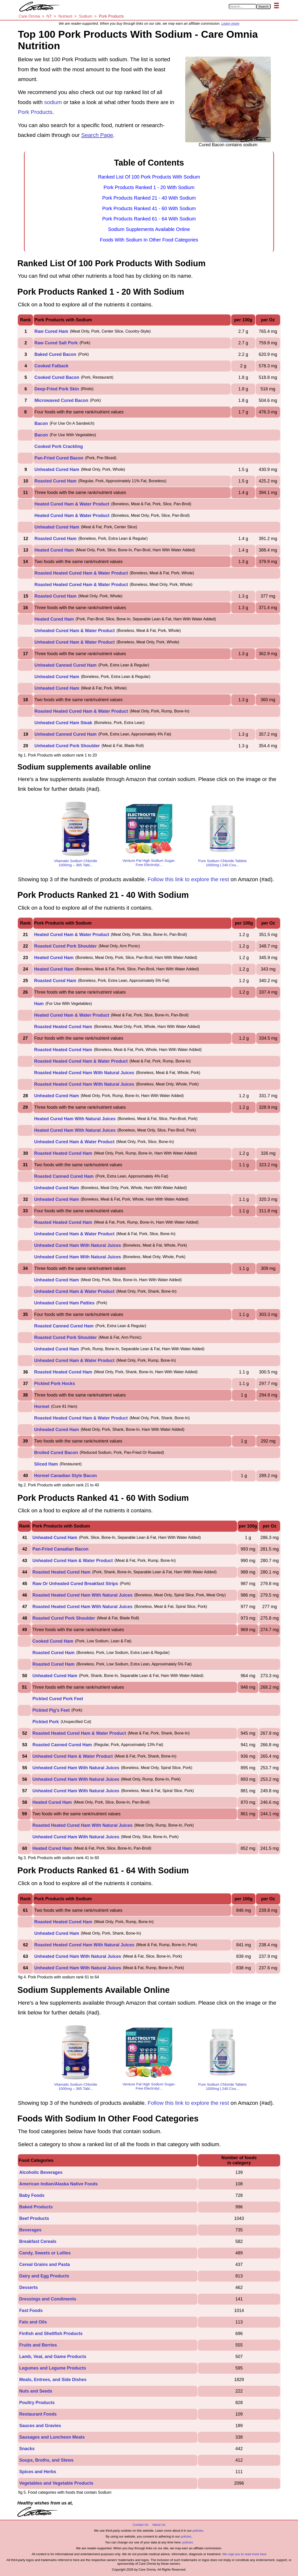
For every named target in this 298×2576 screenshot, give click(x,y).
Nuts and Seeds (35, 2391)
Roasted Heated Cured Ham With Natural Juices (84, 1072)
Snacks (26, 2448)
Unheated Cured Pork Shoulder (67, 745)
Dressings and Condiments (47, 2299)
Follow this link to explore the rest (188, 879)
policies (198, 2530)
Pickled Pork (46, 1721)
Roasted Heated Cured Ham (63, 1026)
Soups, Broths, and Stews (46, 2460)
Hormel (41, 1406)
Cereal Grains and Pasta (44, 2264)
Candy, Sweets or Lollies (45, 2253)
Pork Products (35, 112)
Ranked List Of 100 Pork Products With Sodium (149, 177)
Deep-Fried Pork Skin (56, 388)
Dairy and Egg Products (44, 2276)
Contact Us (140, 2525)
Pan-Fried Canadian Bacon (61, 1549)
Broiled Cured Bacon (56, 1452)
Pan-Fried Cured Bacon (58, 458)
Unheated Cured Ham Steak (63, 722)
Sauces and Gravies (40, 2425)
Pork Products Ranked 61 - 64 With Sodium (149, 218)
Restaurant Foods (38, 2414)
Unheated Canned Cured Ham (65, 665)
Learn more (230, 23)
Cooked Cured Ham (53, 1641)
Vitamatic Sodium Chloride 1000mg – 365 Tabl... (75, 863)
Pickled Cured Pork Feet (58, 1698)
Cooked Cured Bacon (56, 377)
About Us (158, 2525)
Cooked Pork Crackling (58, 446)
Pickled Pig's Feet (51, 1710)
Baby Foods (31, 2195)
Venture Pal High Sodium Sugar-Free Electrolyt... (149, 862)
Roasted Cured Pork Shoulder (65, 946)
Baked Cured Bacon (55, 354)
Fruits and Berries (38, 2345)
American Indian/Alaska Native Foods (58, 2183)
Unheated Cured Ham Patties (64, 1302)
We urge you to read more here (244, 2554)
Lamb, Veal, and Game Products (52, 2356)
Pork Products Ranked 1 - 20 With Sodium (149, 187)
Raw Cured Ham (51, 331)
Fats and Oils (33, 2322)
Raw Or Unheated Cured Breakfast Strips (75, 1583)
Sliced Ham (46, 1464)
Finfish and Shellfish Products (50, 2333)
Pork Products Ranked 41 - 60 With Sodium (149, 208)
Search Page (97, 135)
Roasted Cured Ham (55, 481)
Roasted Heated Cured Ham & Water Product (81, 573)
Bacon (41, 423)
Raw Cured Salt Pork (56, 342)
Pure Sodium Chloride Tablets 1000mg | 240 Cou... (222, 863)
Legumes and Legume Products (52, 2368)
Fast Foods (31, 2310)
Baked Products (36, 2206)
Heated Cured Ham (54, 550)
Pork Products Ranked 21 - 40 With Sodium (149, 198)
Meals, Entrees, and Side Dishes (52, 2379)
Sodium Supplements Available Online (149, 229)
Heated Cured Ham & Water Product (71, 504)
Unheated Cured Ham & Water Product (74, 630)
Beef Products (34, 2218)
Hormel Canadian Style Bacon (65, 1475)
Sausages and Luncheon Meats (52, 2437)
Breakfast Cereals (37, 2241)
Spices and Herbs (37, 2471)
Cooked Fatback (51, 365)
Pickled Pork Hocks (54, 1383)
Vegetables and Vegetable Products (56, 2483)
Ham (39, 1003)
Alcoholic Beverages (40, 2172)
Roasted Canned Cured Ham (64, 1176)
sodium (53, 102)
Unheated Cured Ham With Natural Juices (77, 1245)
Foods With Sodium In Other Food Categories (149, 239)
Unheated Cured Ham (56, 469)
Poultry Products (37, 2402)
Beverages (30, 2229)
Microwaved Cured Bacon (61, 400)
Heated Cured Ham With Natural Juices (75, 1118)
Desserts (28, 2287)
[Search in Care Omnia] (242, 6)
